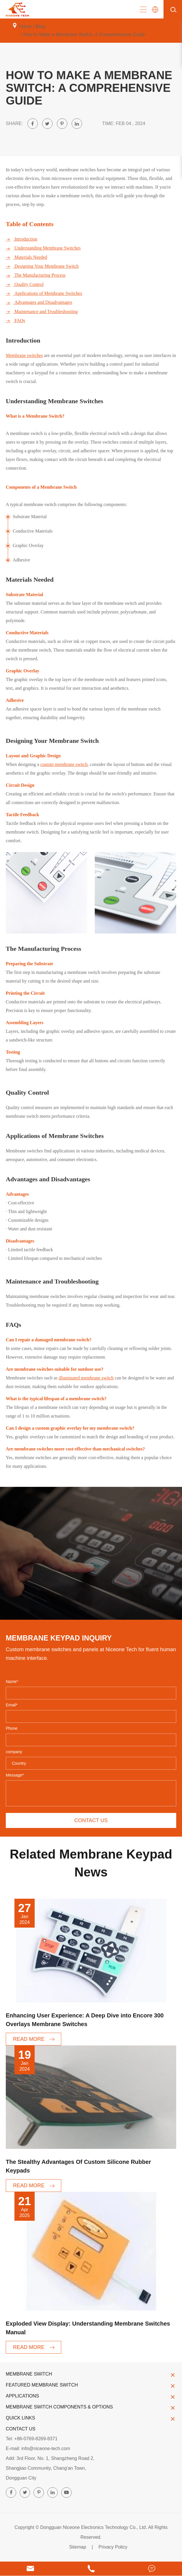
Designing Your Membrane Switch (42, 266)
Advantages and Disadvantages (39, 302)
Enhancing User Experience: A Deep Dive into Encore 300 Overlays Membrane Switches (85, 2019)
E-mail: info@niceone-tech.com (38, 2448)
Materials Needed (26, 257)
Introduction (21, 239)
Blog (40, 26)
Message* (15, 1775)
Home (25, 26)
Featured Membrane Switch (91, 2385)
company (14, 1751)
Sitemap (77, 2547)
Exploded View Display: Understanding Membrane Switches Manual (88, 2327)
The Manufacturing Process (36, 275)
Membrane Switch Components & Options (91, 2407)
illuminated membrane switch (86, 1377)
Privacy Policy (113, 2547)
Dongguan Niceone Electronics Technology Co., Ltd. (93, 2527)
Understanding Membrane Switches (43, 248)
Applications (91, 2396)
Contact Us (21, 2428)
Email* (11, 1705)
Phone (11, 1728)
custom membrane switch (64, 764)
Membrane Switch (91, 2374)
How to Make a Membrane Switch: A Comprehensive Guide (84, 34)
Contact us (90, 1820)
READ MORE (33, 2039)
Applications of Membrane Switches (44, 293)
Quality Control (25, 284)
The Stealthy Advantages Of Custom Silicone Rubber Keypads (78, 2166)
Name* (12, 1681)
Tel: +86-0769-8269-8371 (31, 2438)
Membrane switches (24, 355)
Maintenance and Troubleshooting (42, 311)
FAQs (15, 320)
